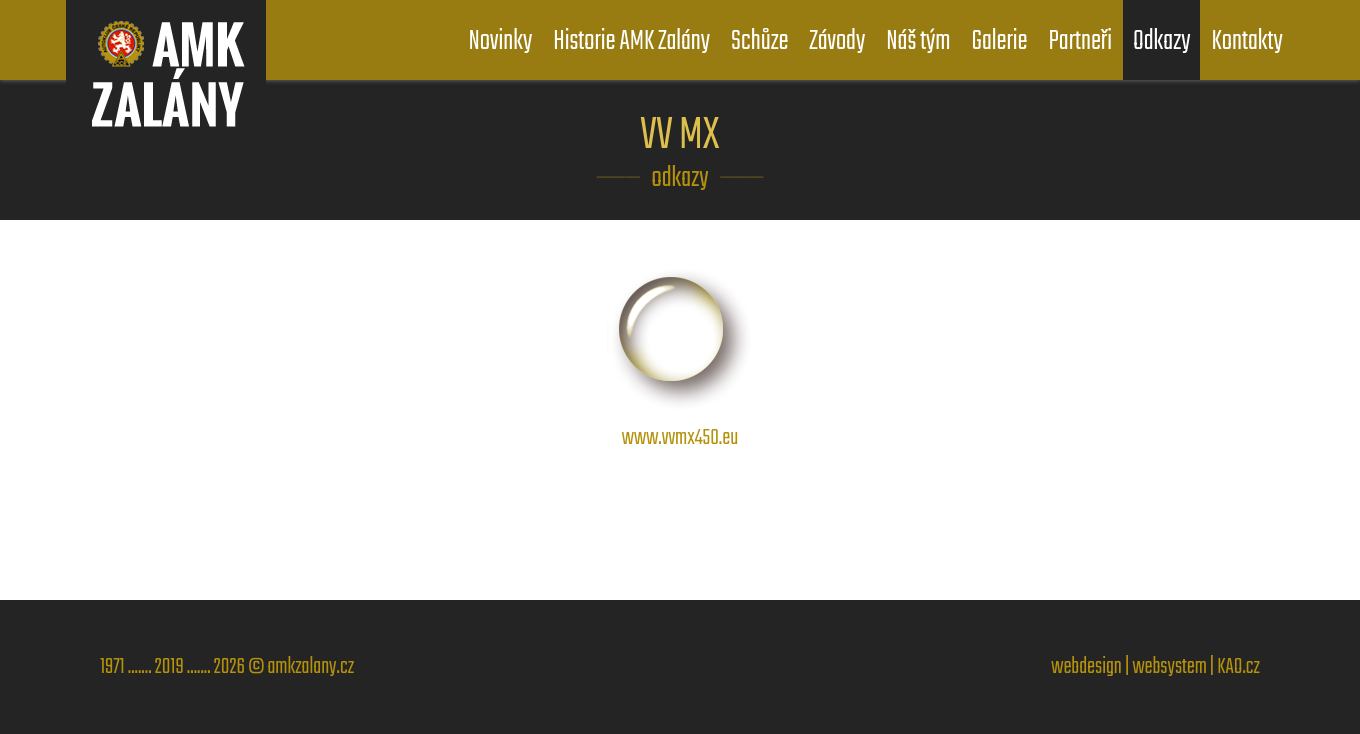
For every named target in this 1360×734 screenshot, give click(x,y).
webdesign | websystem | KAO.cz (1155, 667)
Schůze (759, 41)
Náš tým (918, 41)
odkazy (680, 178)
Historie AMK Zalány (631, 41)
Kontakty (1246, 41)
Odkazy (1161, 41)
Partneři (1079, 41)
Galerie (999, 41)
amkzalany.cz (310, 667)
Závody (838, 41)
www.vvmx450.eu (680, 421)
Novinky (501, 41)
